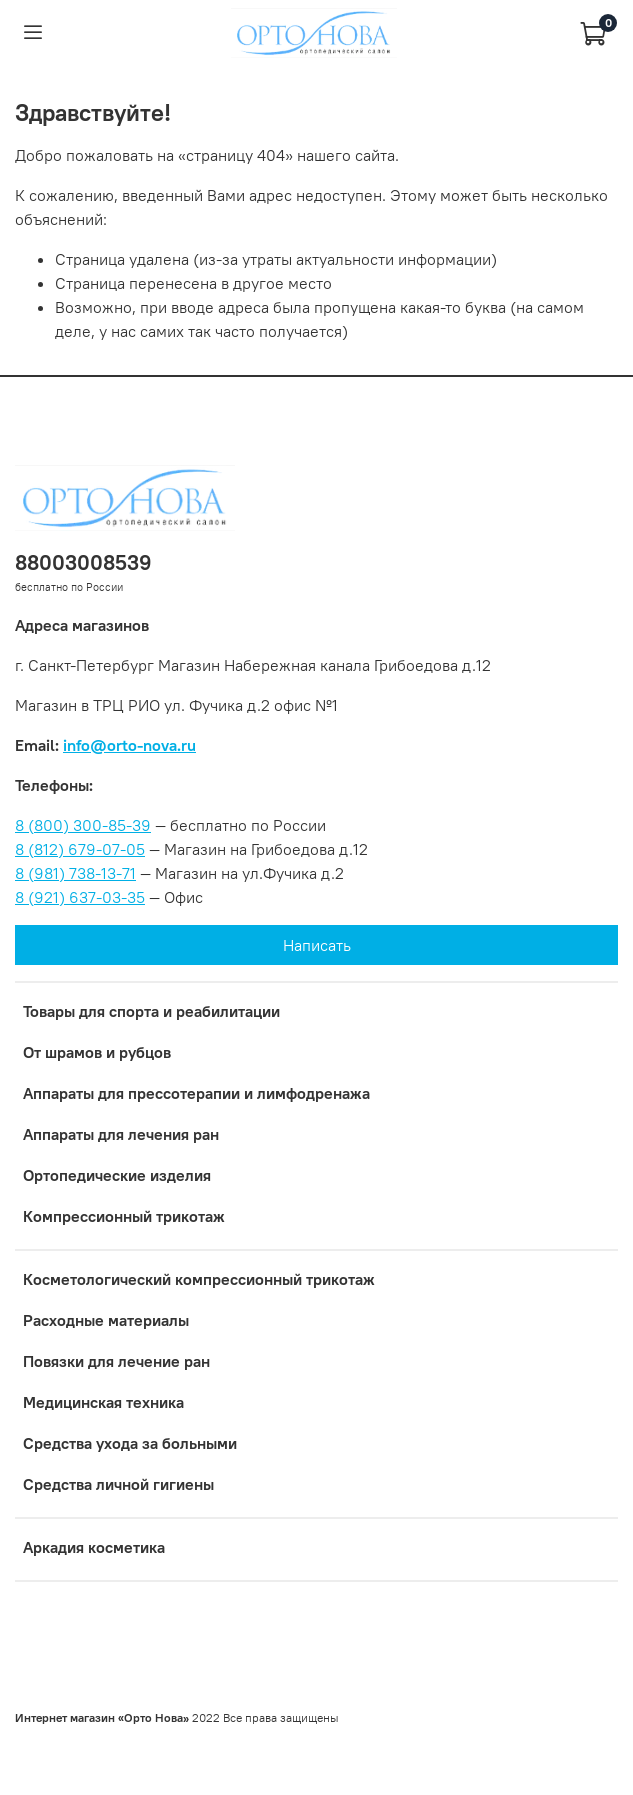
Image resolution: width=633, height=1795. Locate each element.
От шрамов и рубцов (97, 1052)
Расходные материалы (106, 1320)
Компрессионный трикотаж (124, 1216)
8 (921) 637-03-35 (80, 897)
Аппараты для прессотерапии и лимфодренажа (196, 1093)
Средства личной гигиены (118, 1484)
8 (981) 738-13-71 (75, 873)
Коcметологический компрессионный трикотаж (199, 1279)
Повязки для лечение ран (116, 1361)
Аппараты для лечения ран (121, 1134)
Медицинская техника (103, 1402)
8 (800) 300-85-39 (83, 825)
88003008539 (83, 562)
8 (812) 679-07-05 (80, 849)
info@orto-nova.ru (129, 745)
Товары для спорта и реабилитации (151, 1011)
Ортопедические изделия (117, 1175)
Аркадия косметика (94, 1547)
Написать (317, 945)
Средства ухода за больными (130, 1443)
